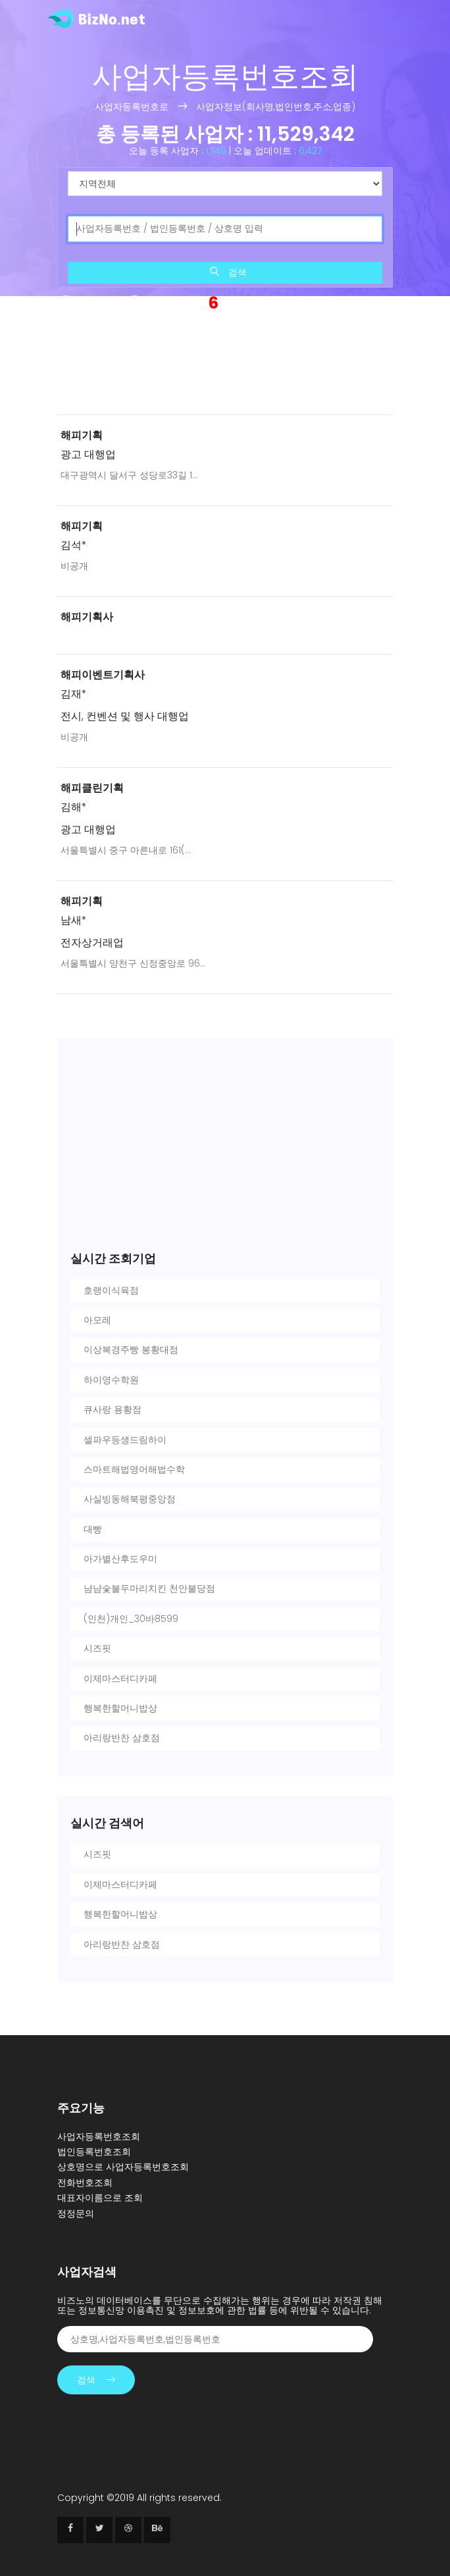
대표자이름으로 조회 (100, 2197)
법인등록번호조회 (94, 2151)
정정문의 (75, 2213)
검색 (228, 272)
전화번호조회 (85, 2182)
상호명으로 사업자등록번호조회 (123, 2166)
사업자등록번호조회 (98, 2136)
